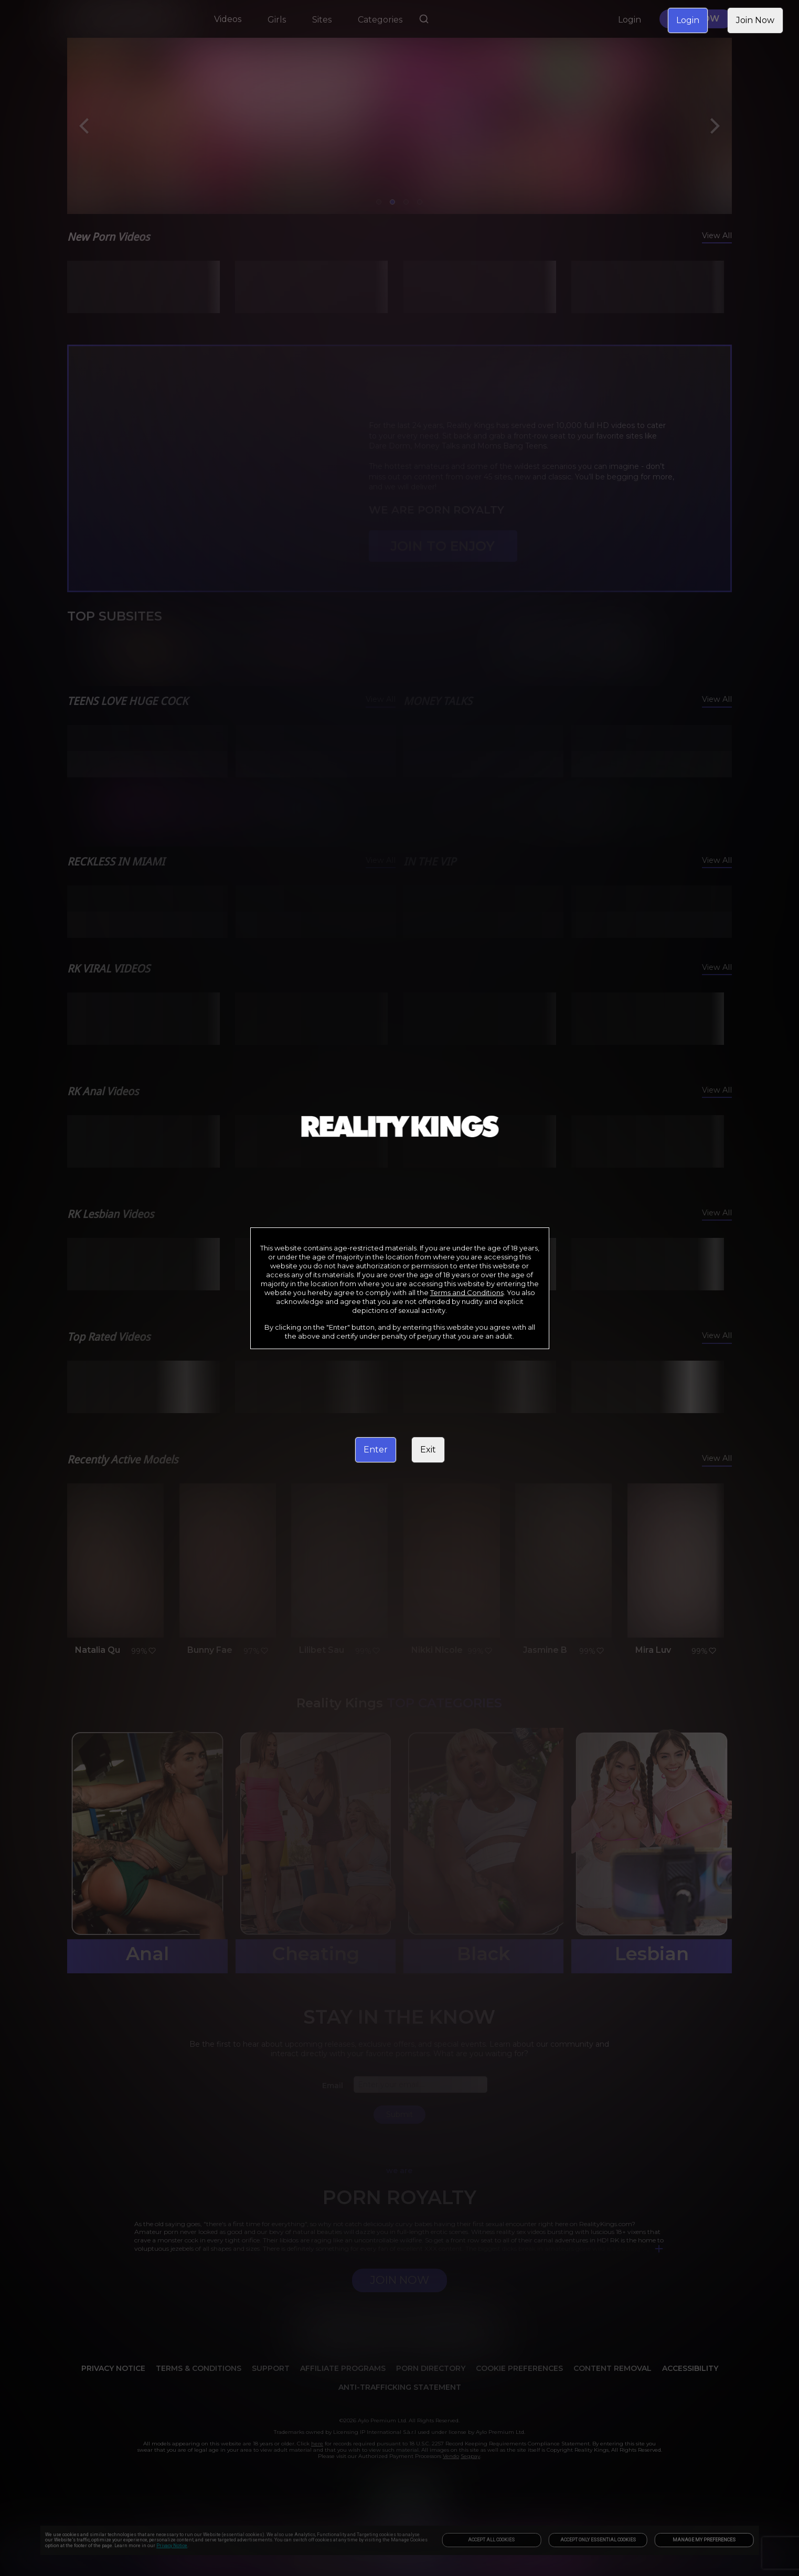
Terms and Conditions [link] (467, 1292)
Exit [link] (428, 1450)
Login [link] (687, 20)
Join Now (755, 20)
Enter (376, 1450)
